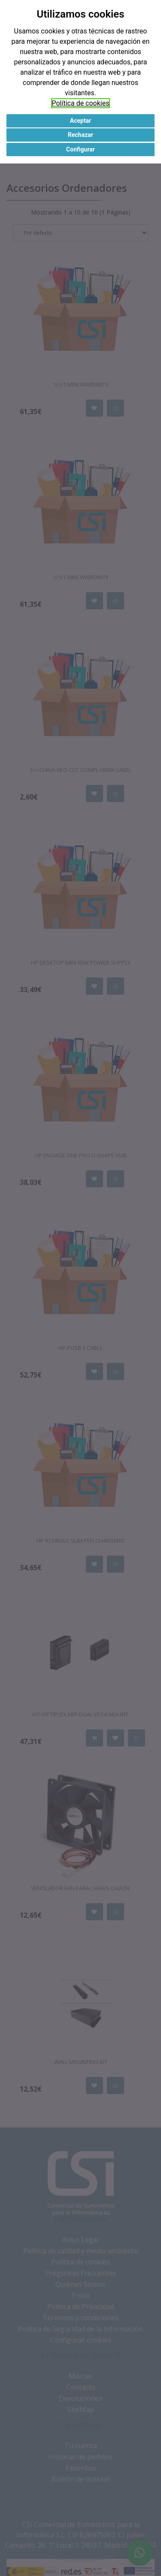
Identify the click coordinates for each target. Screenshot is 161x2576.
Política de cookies (80, 103)
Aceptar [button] (80, 120)
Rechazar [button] (80, 134)
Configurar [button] (80, 149)
